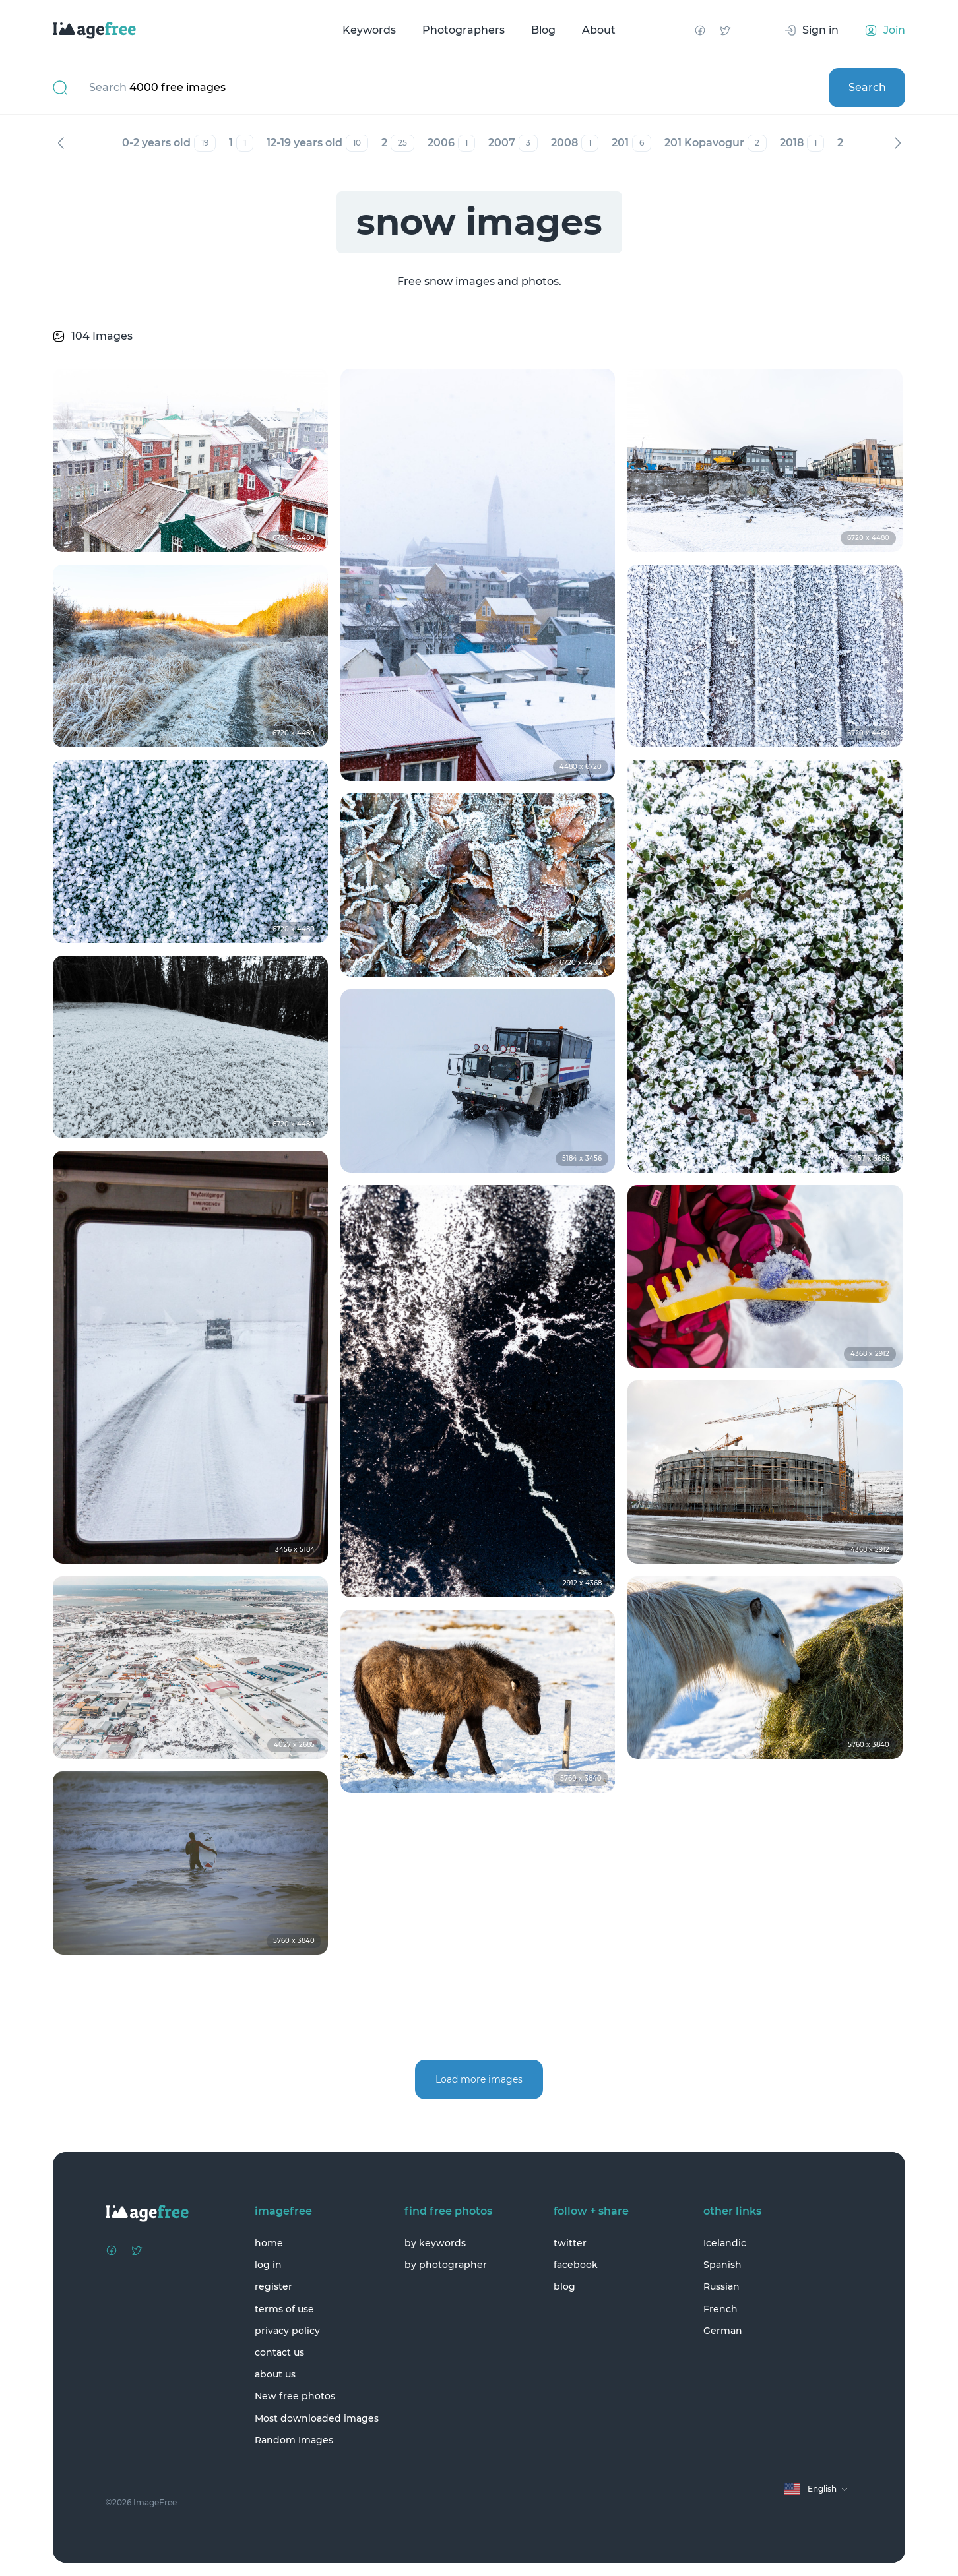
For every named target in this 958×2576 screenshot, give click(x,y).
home (269, 2243)
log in (268, 2265)
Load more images (479, 2079)
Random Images (294, 2440)
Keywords (369, 30)
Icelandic (724, 2243)
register (273, 2286)
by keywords (435, 2243)
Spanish (722, 2265)
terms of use (284, 2309)
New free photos (295, 2396)
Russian (721, 2286)
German (722, 2331)
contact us (279, 2352)
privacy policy (287, 2331)
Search (867, 87)
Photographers (463, 30)
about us (275, 2374)
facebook (576, 2265)
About (599, 30)
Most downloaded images (317, 2418)
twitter (570, 2243)
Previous (61, 143)
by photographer (445, 2265)
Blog (543, 30)
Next (897, 143)
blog (564, 2286)
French (720, 2309)
